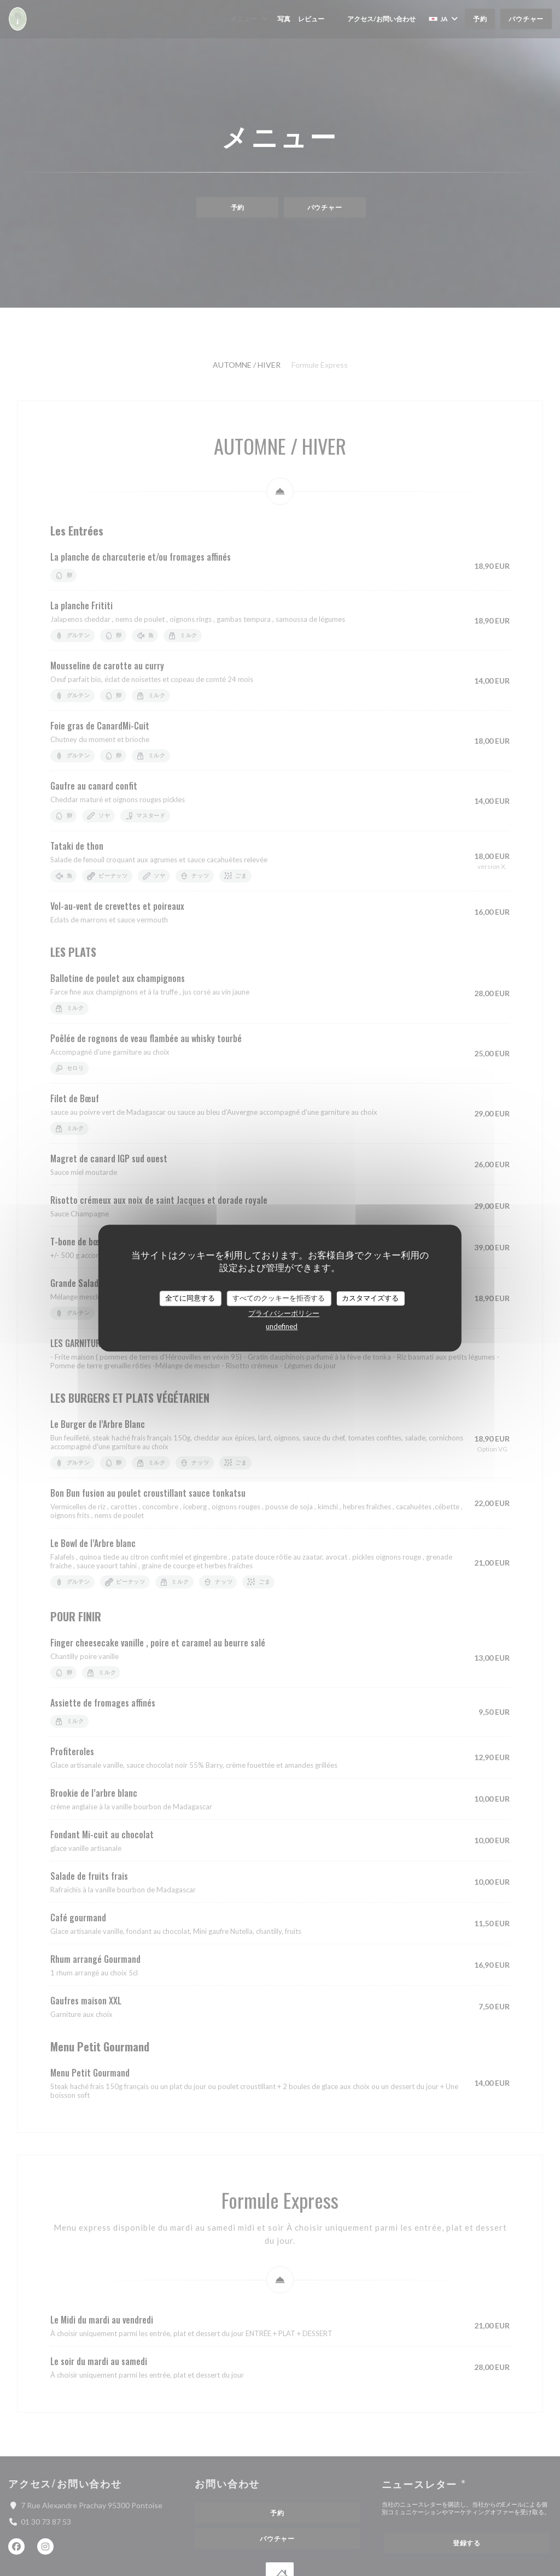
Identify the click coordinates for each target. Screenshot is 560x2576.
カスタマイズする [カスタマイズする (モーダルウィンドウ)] (370, 1297)
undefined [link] (282, 1326)
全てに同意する (190, 1297)
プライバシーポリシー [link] (283, 1313)
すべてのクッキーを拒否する (278, 1297)
